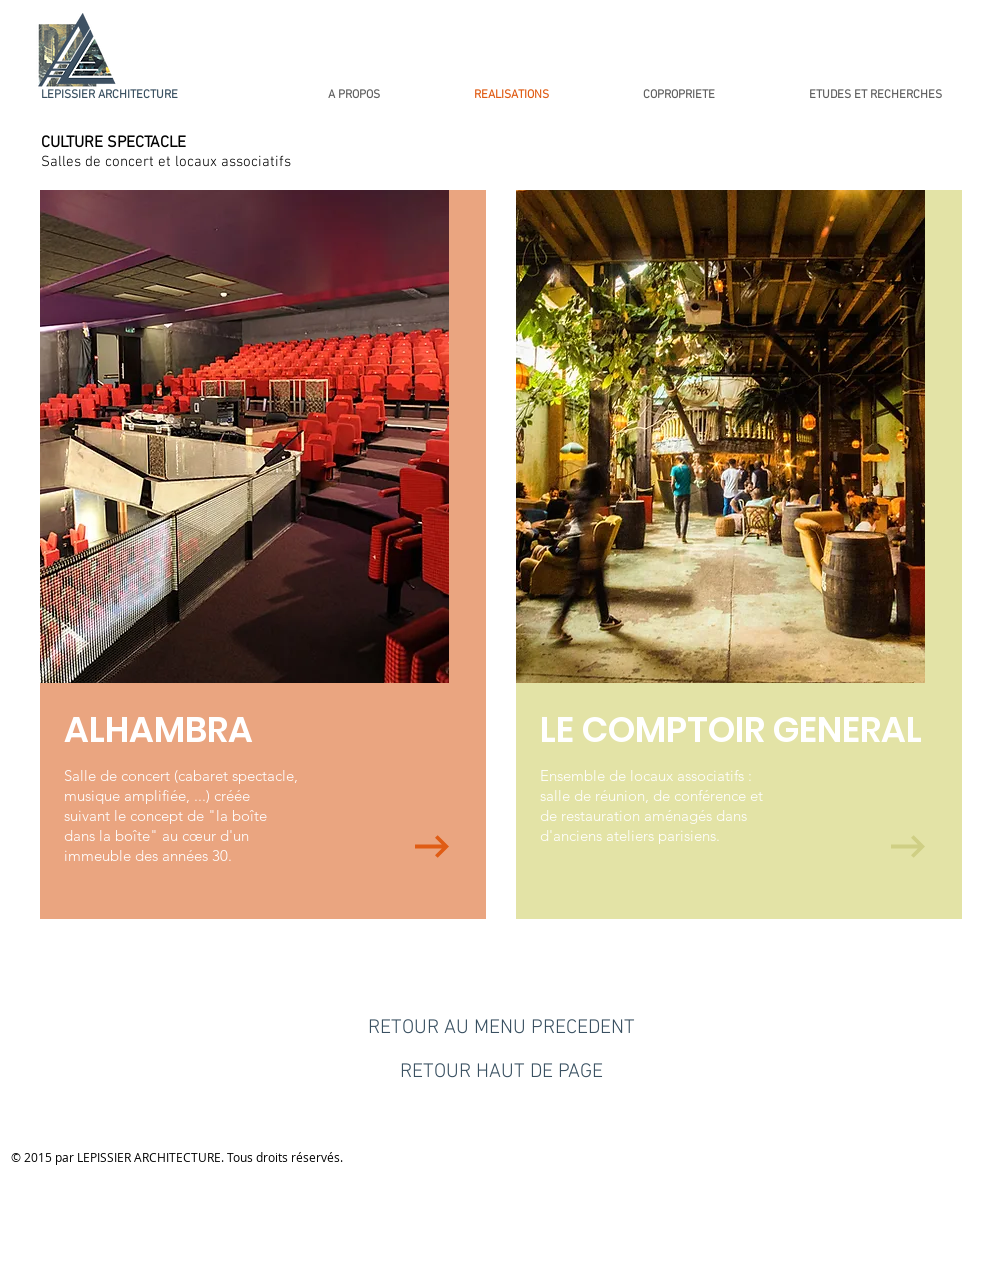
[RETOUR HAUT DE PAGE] (501, 1071)
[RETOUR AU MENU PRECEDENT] (501, 1027)
